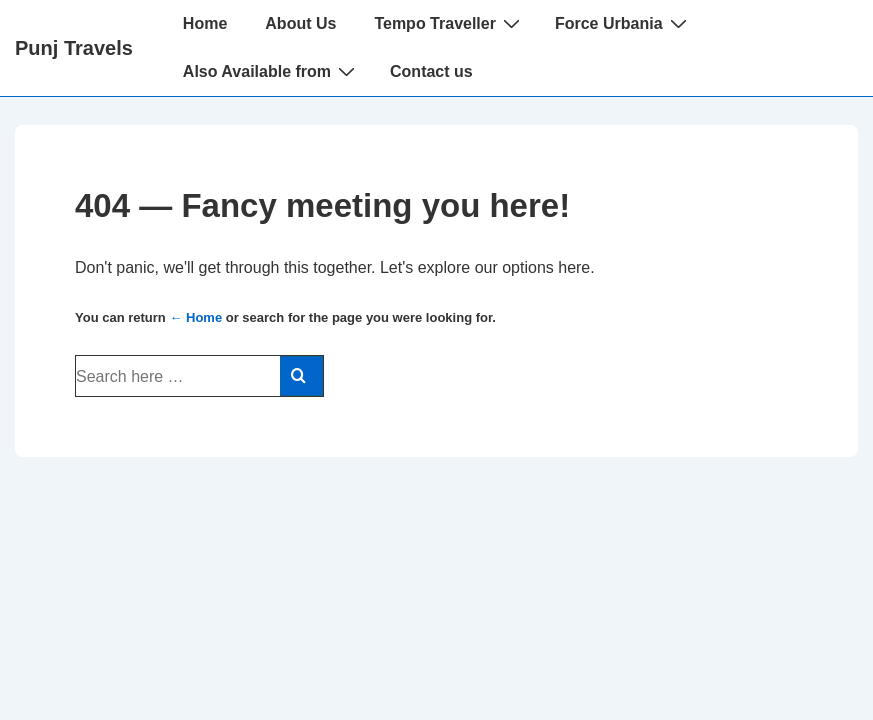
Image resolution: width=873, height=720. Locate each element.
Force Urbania (623, 23)
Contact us (431, 71)
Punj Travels (74, 48)
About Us (300, 23)
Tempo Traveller (449, 23)
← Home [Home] (195, 317)
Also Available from (271, 71)
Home (205, 23)
